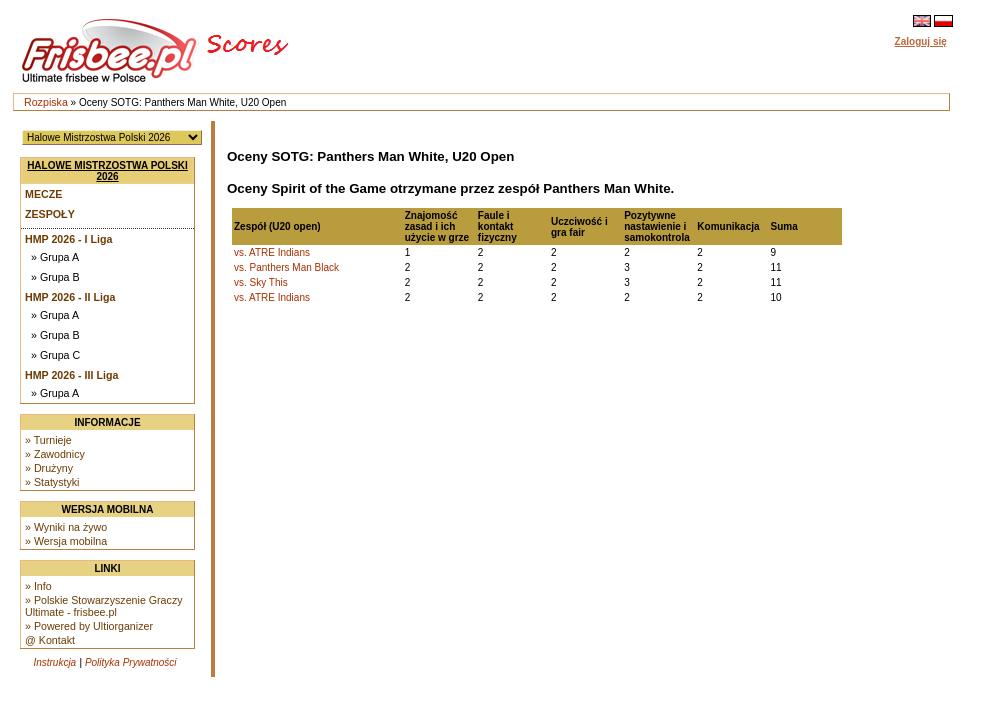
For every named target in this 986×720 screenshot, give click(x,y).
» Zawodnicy (55, 454)
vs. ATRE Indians (272, 252)
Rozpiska (46, 102)
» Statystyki (52, 482)
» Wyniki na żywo (66, 527)
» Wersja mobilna (66, 541)
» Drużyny (49, 468)
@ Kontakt (50, 640)
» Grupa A (55, 257)
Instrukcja (54, 662)
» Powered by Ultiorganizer (89, 626)
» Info (38, 586)
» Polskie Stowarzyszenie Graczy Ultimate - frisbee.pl (104, 606)
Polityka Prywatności (131, 662)
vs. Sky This (261, 282)
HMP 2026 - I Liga (68, 239)
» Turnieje (48, 440)
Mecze (43, 194)
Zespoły (50, 214)
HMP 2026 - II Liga (70, 297)
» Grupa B (55, 277)
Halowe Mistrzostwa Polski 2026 (107, 171)
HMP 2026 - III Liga (71, 375)
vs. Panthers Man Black (286, 267)
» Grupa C (55, 355)
